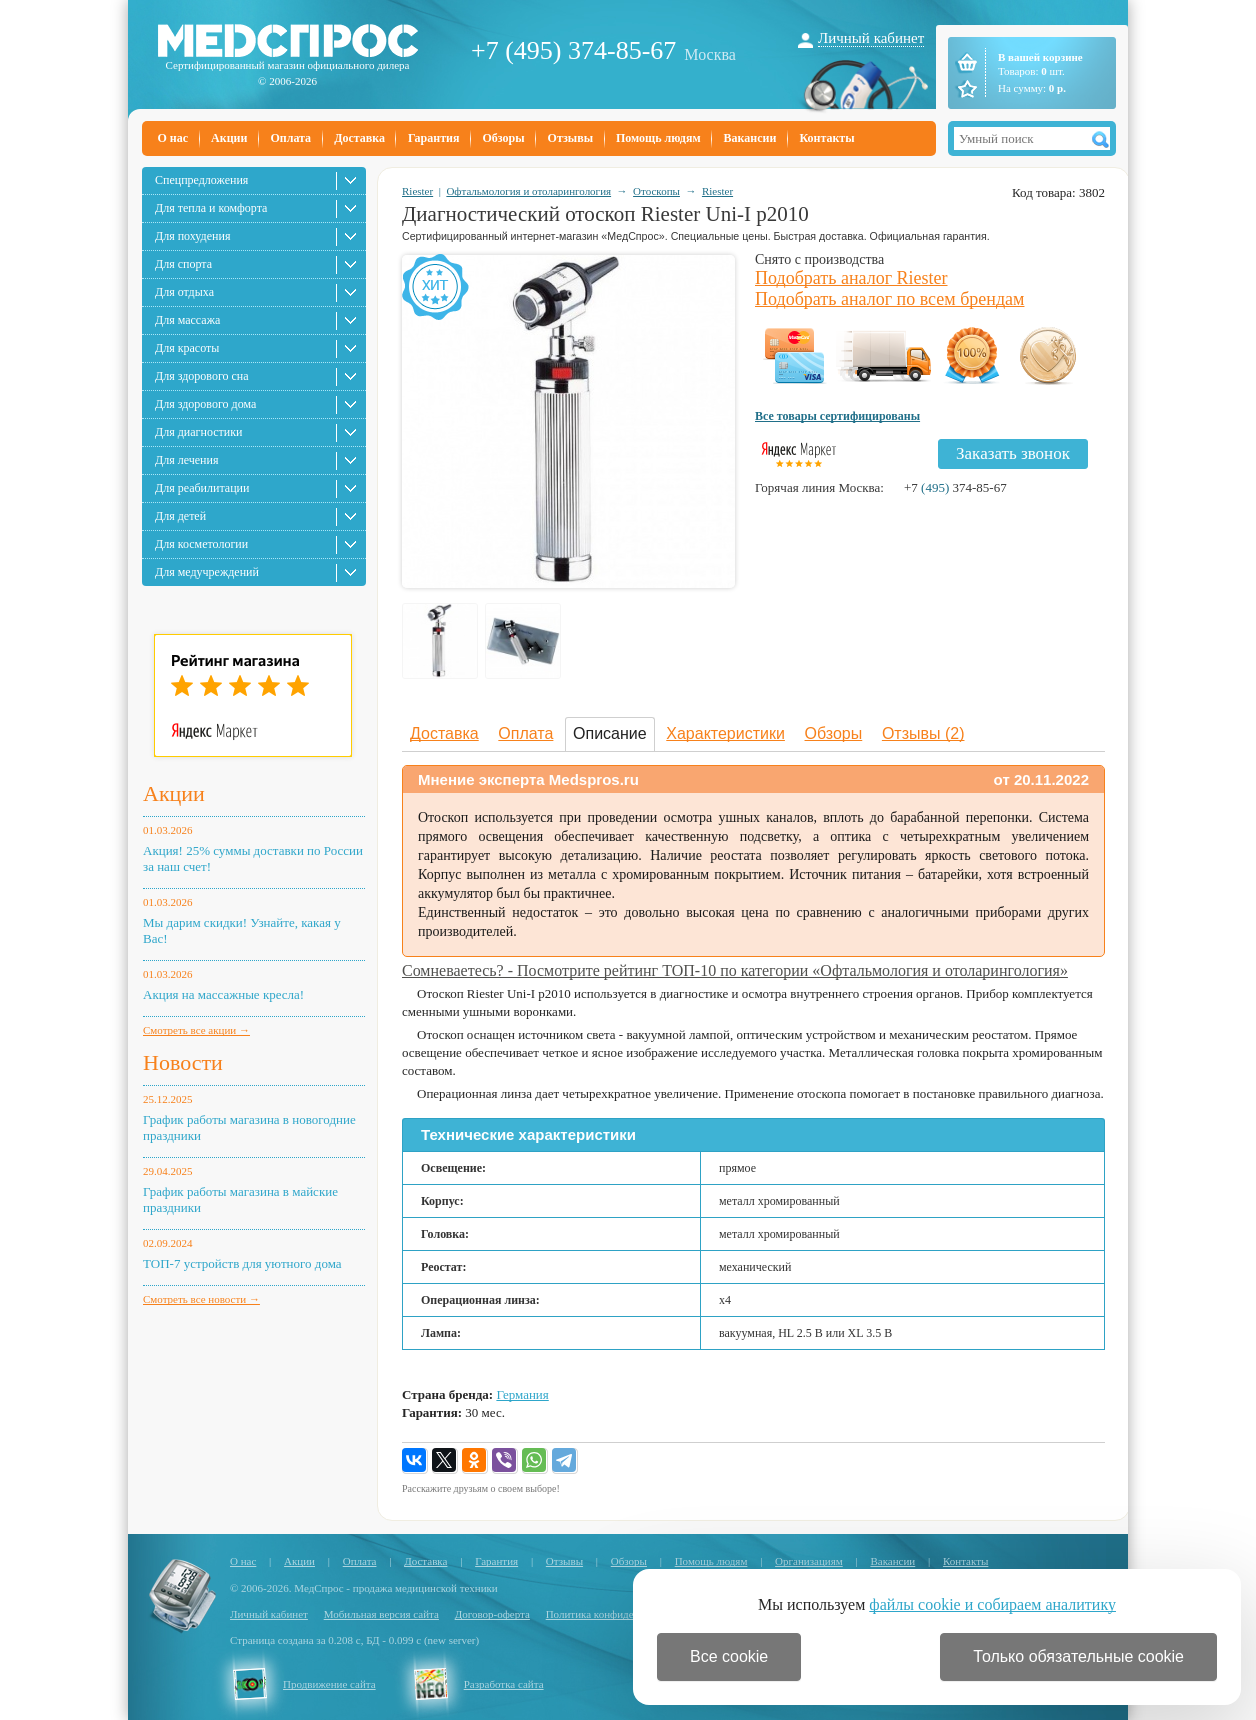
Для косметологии (201, 544)
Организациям (809, 1561)
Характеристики (725, 733)
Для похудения (192, 236)
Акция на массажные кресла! (223, 994)
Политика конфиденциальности (620, 1614)
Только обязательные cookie (1078, 1656)
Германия (522, 1394)
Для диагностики (198, 432)
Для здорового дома (205, 404)
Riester (417, 191)
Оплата (290, 138)
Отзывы (570, 138)
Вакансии (750, 138)
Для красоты (187, 348)
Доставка (359, 138)
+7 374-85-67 (955, 487)
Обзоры (503, 138)
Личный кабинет (871, 38)
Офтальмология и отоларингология (528, 191)
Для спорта (183, 264)
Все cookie (729, 1656)
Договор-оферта (492, 1614)
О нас (173, 138)
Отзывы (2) (923, 733)
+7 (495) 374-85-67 (573, 50)
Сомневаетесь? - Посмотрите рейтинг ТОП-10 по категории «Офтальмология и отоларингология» (735, 970)
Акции (229, 138)
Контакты (826, 138)
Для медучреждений (207, 572)
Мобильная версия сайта (381, 1614)
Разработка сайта (504, 1684)
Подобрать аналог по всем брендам (889, 299)
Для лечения (186, 460)
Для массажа (187, 320)
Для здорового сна (202, 376)
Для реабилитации (202, 488)
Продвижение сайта (329, 1684)
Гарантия (433, 138)
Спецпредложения (201, 180)
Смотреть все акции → (196, 1030)
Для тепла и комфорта (211, 208)
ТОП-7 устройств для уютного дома (242, 1263)
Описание (610, 733)
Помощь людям (658, 138)
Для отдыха (184, 292)
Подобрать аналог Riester (851, 278)
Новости (183, 1062)
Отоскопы (656, 191)
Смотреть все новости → (201, 1299)
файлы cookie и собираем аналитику (992, 1604)
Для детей (180, 516)
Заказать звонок (1013, 453)
